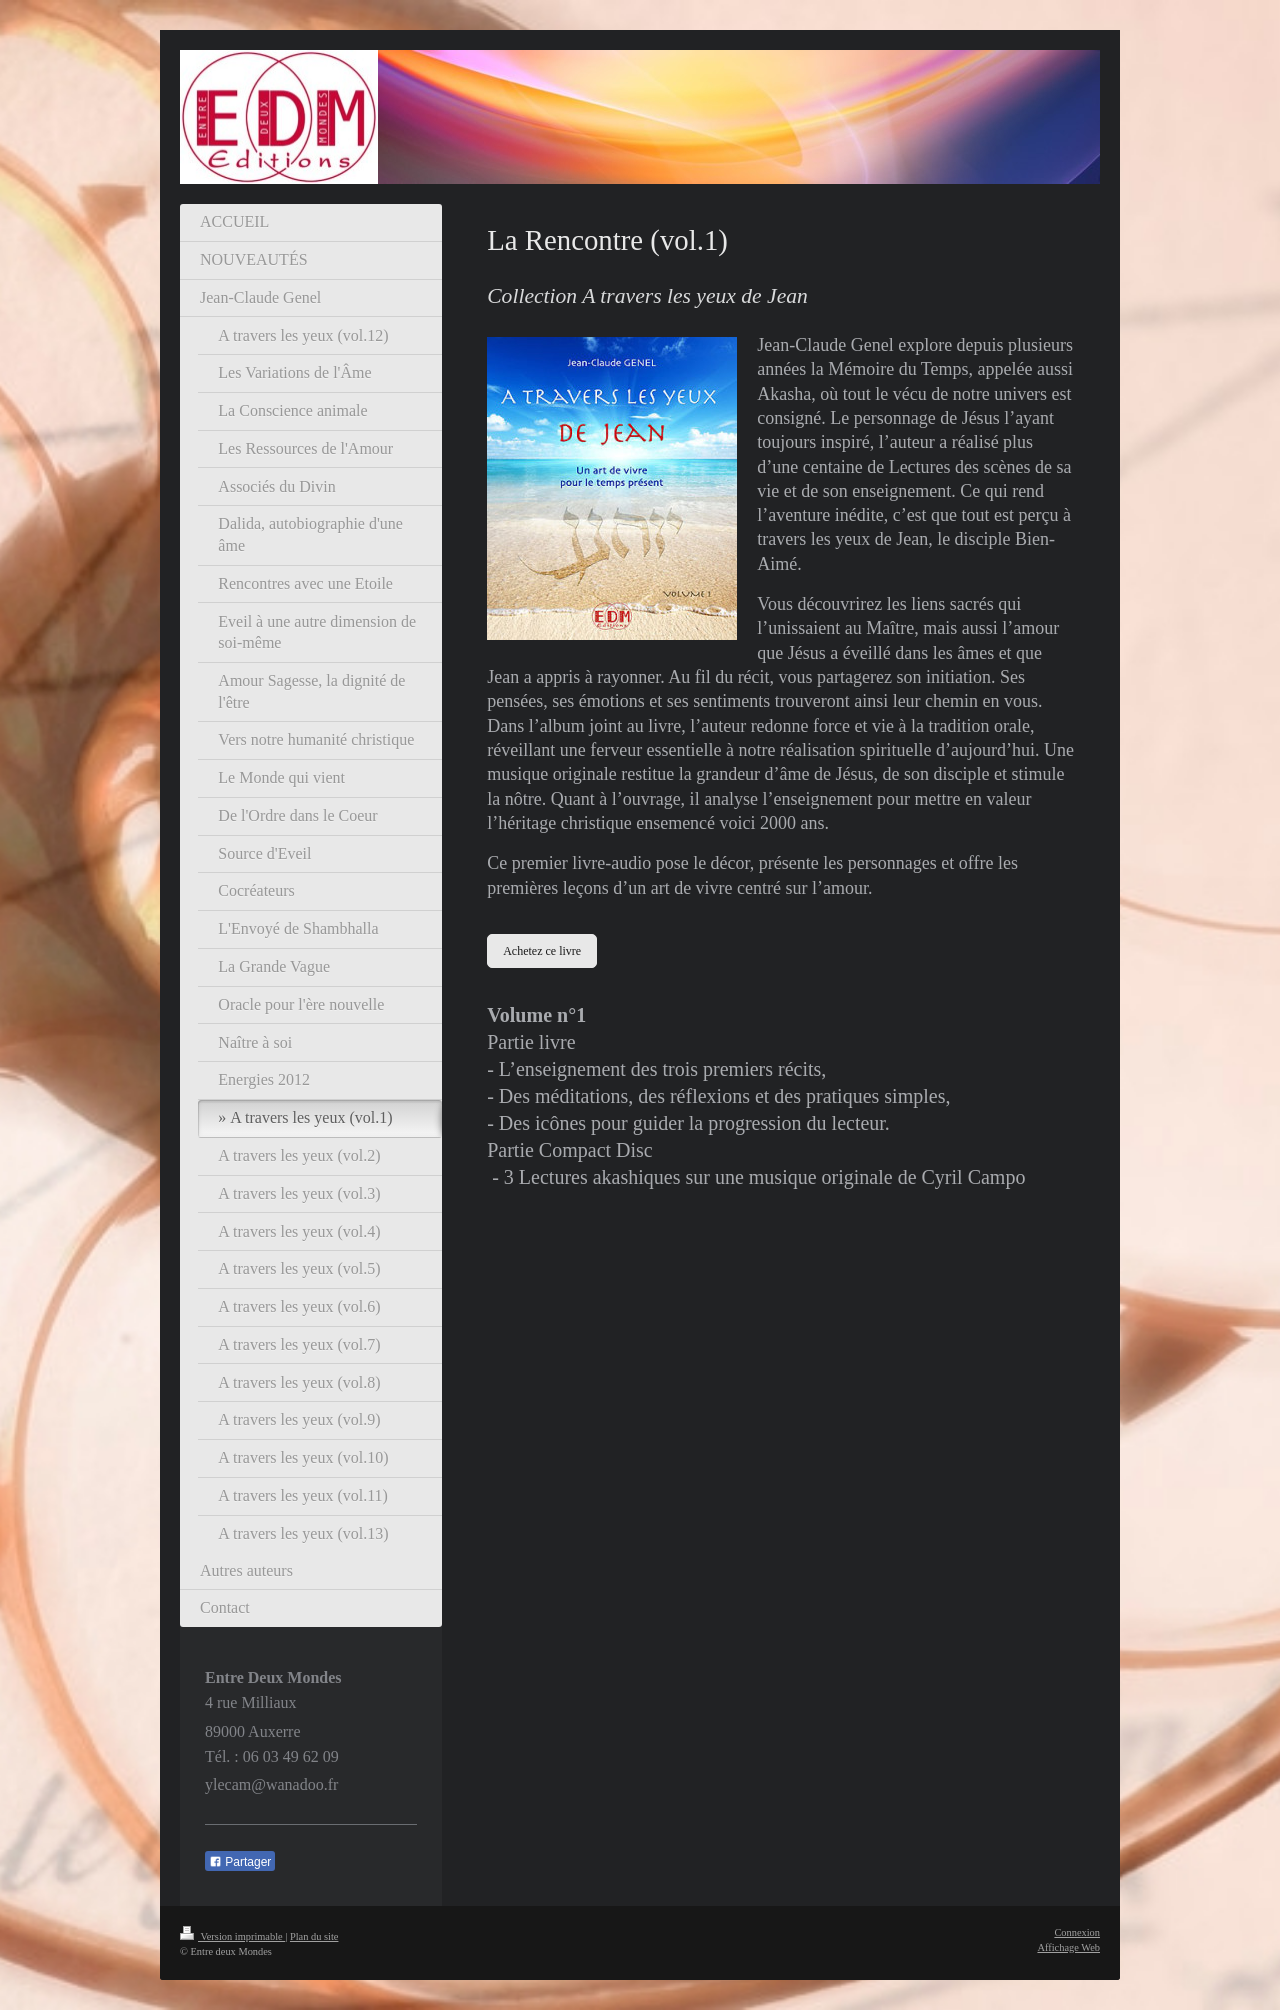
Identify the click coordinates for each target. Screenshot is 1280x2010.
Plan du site (314, 1936)
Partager (240, 1862)
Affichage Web (1068, 1947)
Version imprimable (232, 1936)
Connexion (1077, 1932)
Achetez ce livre (542, 951)
